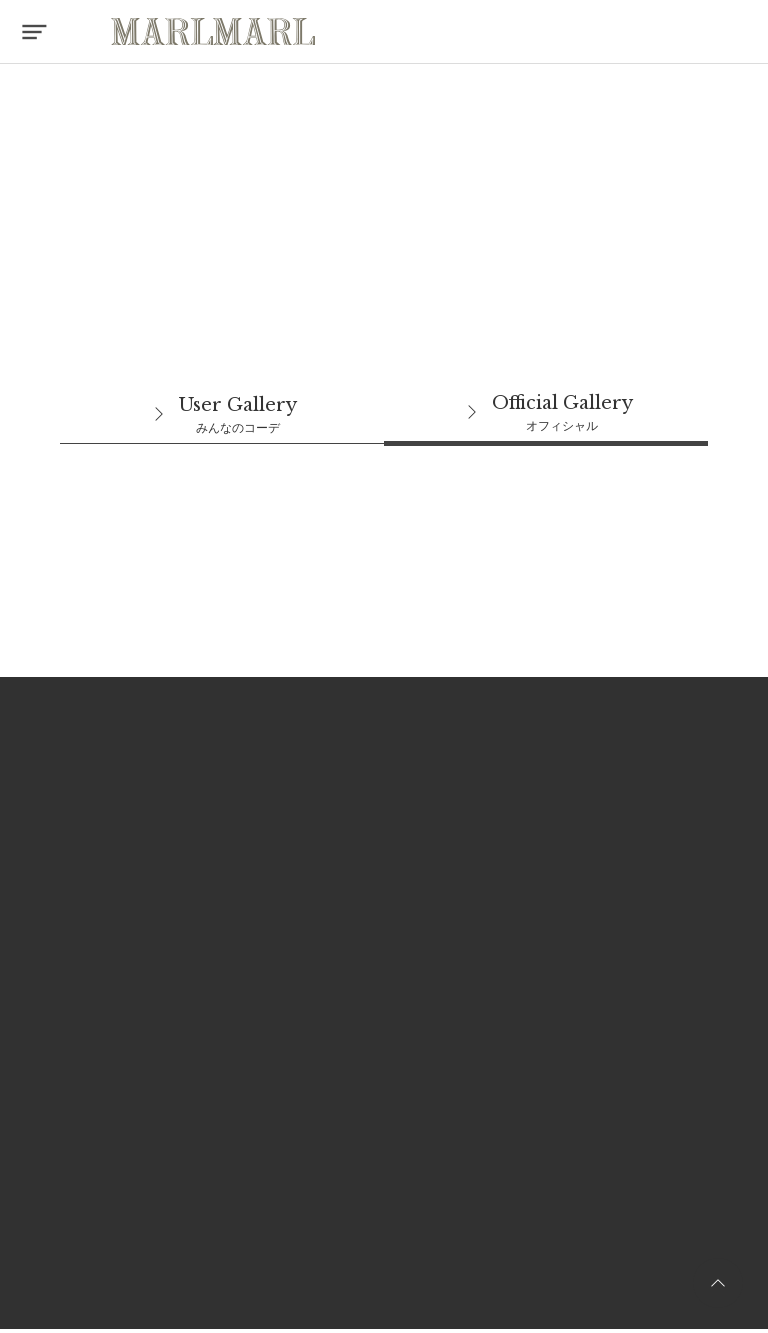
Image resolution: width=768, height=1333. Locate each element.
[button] (32, 32)
